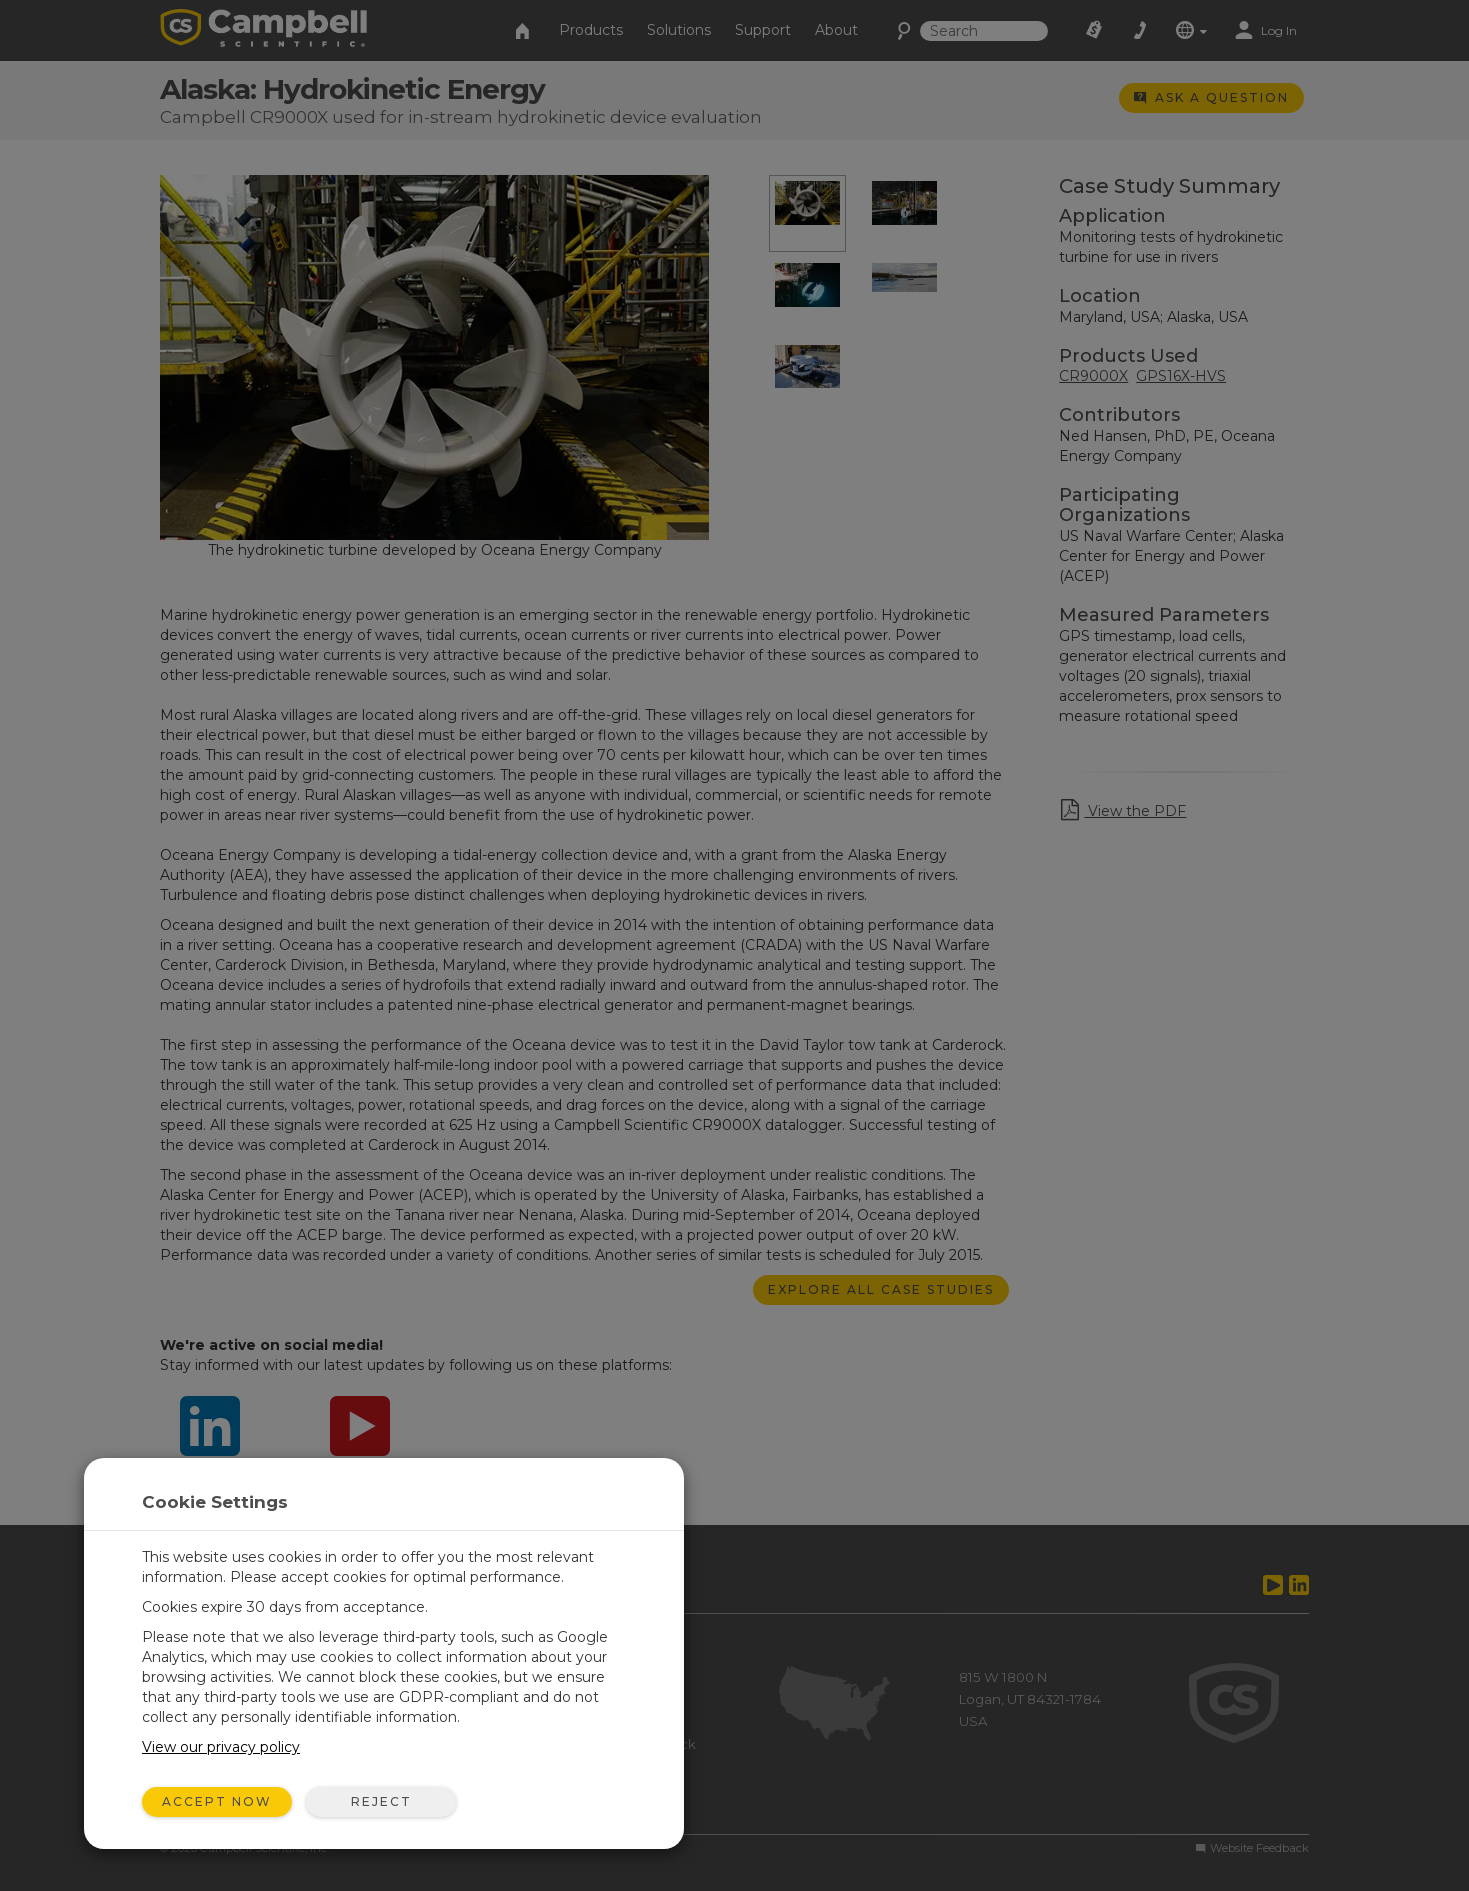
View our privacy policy (221, 1747)
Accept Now (217, 1801)
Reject (381, 1801)
